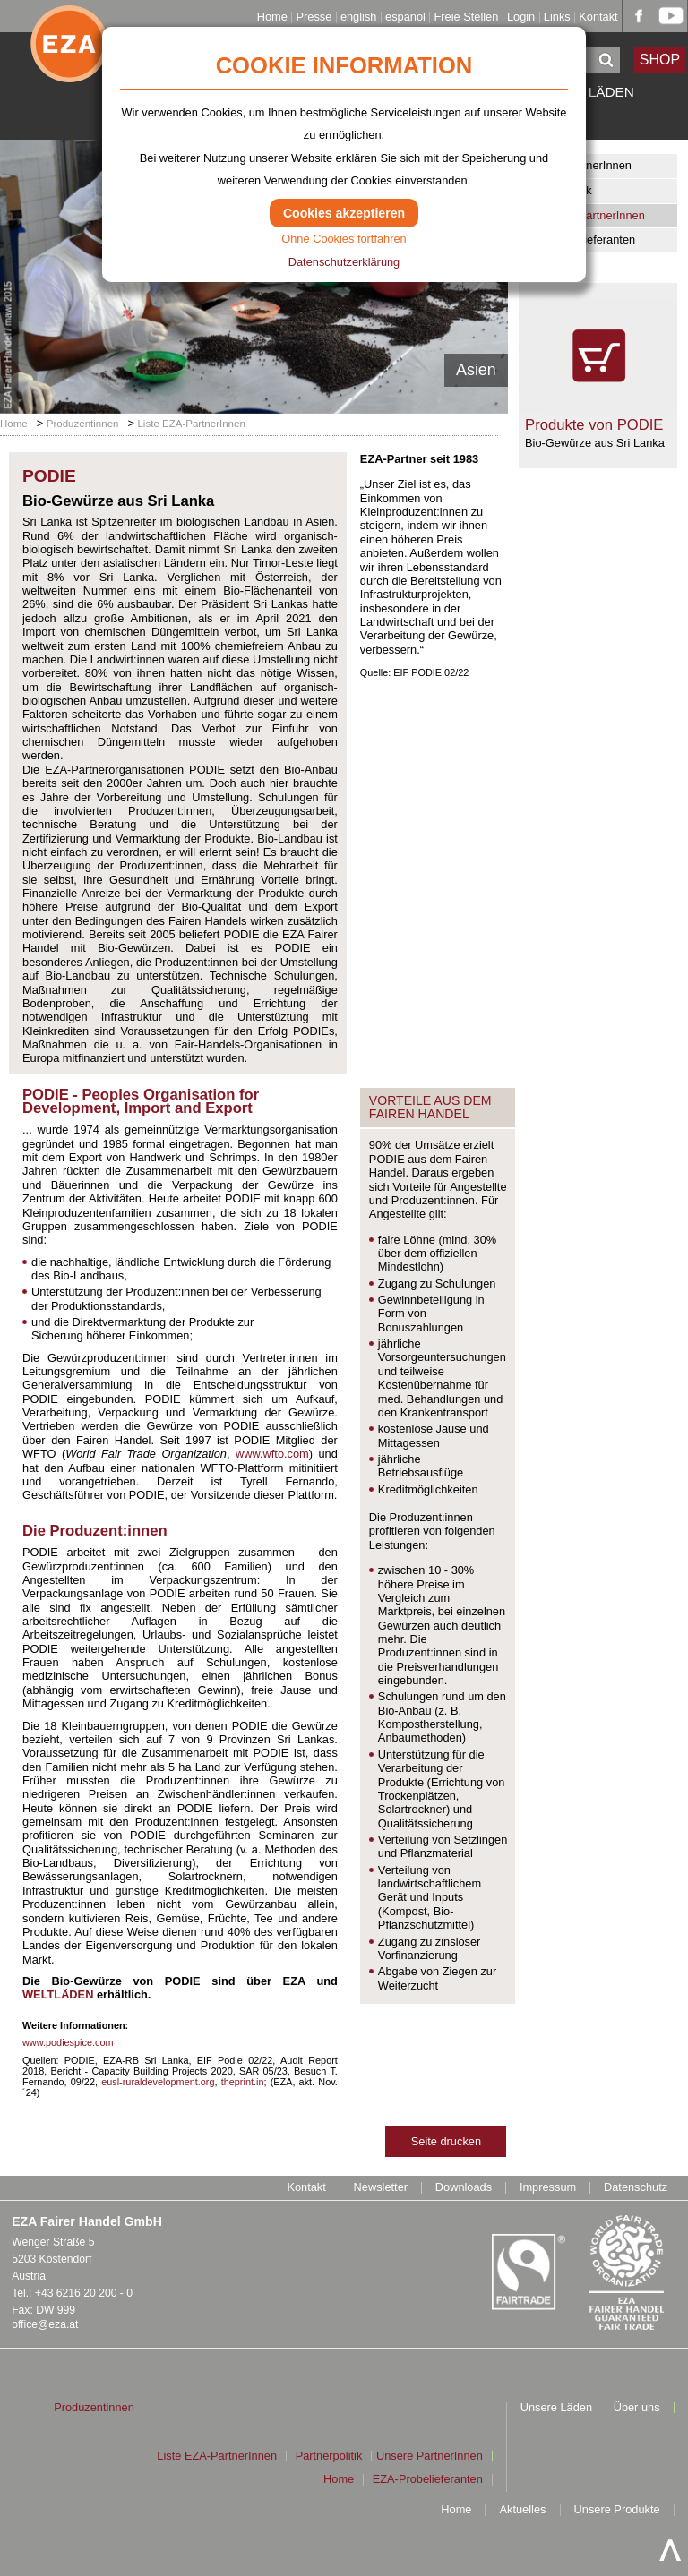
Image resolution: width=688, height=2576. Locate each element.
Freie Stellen (466, 17)
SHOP (660, 59)
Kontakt (598, 17)
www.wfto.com (272, 1453)
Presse (313, 17)
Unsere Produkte (617, 2510)
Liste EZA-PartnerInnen (585, 215)
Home (272, 17)
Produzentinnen (83, 423)
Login (521, 17)
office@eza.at (45, 2324)
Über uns (637, 2408)
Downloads (463, 2188)
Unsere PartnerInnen (578, 165)
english (358, 17)
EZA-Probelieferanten (580, 239)
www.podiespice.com (68, 2042)
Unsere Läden (556, 2408)
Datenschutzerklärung (344, 262)
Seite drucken (446, 2141)
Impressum (548, 2188)
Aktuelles (523, 2510)
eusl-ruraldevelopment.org (157, 2081)
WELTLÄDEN (57, 1994)
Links (557, 17)
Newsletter (381, 2188)
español (405, 17)
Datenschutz (635, 2188)
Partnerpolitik (558, 190)
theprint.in (242, 2081)
